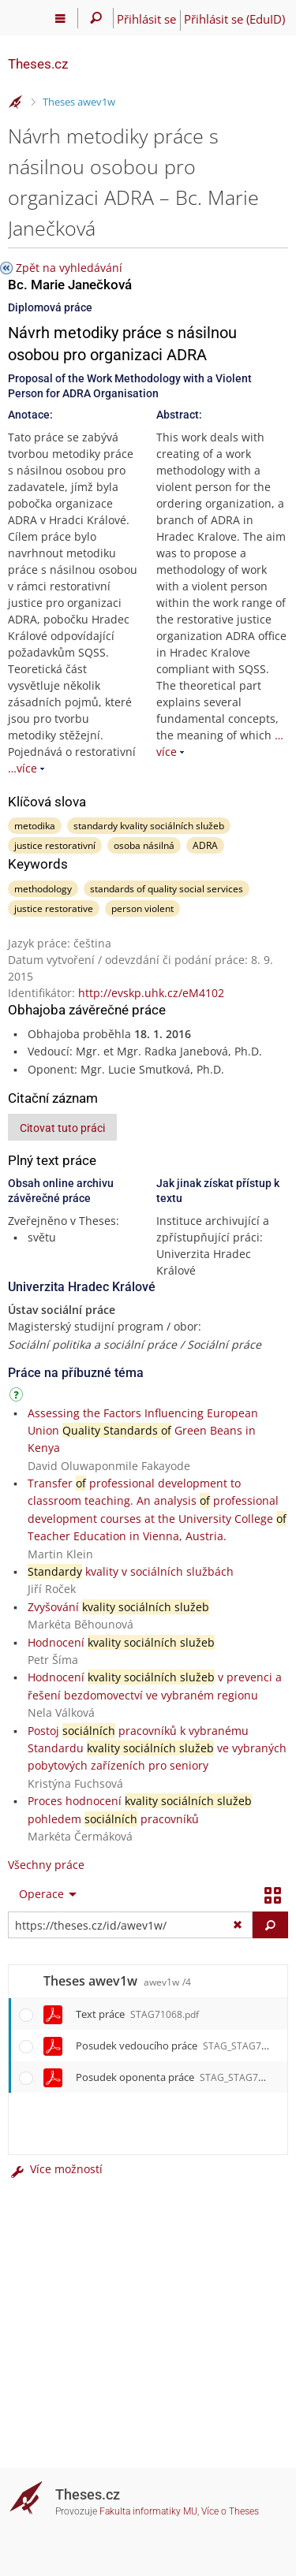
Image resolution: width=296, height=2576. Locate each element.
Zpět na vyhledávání (69, 267)
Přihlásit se (146, 19)
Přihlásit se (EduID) (234, 19)
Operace (41, 1893)
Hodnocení (121, 1642)
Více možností (55, 2168)
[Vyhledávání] (96, 18)
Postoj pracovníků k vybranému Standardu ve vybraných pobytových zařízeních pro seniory (157, 1748)
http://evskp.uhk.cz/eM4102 (151, 992)
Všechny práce (46, 1864)
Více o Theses (230, 2511)
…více (22, 768)
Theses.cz (38, 64)
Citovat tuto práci (62, 1128)
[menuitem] (44, 1894)
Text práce (137, 2014)
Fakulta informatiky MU (148, 2511)
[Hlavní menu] (60, 18)
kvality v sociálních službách (131, 1571)
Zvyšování (118, 1606)
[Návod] (18, 1397)
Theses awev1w (79, 102)
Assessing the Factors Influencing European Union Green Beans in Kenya (143, 1430)
